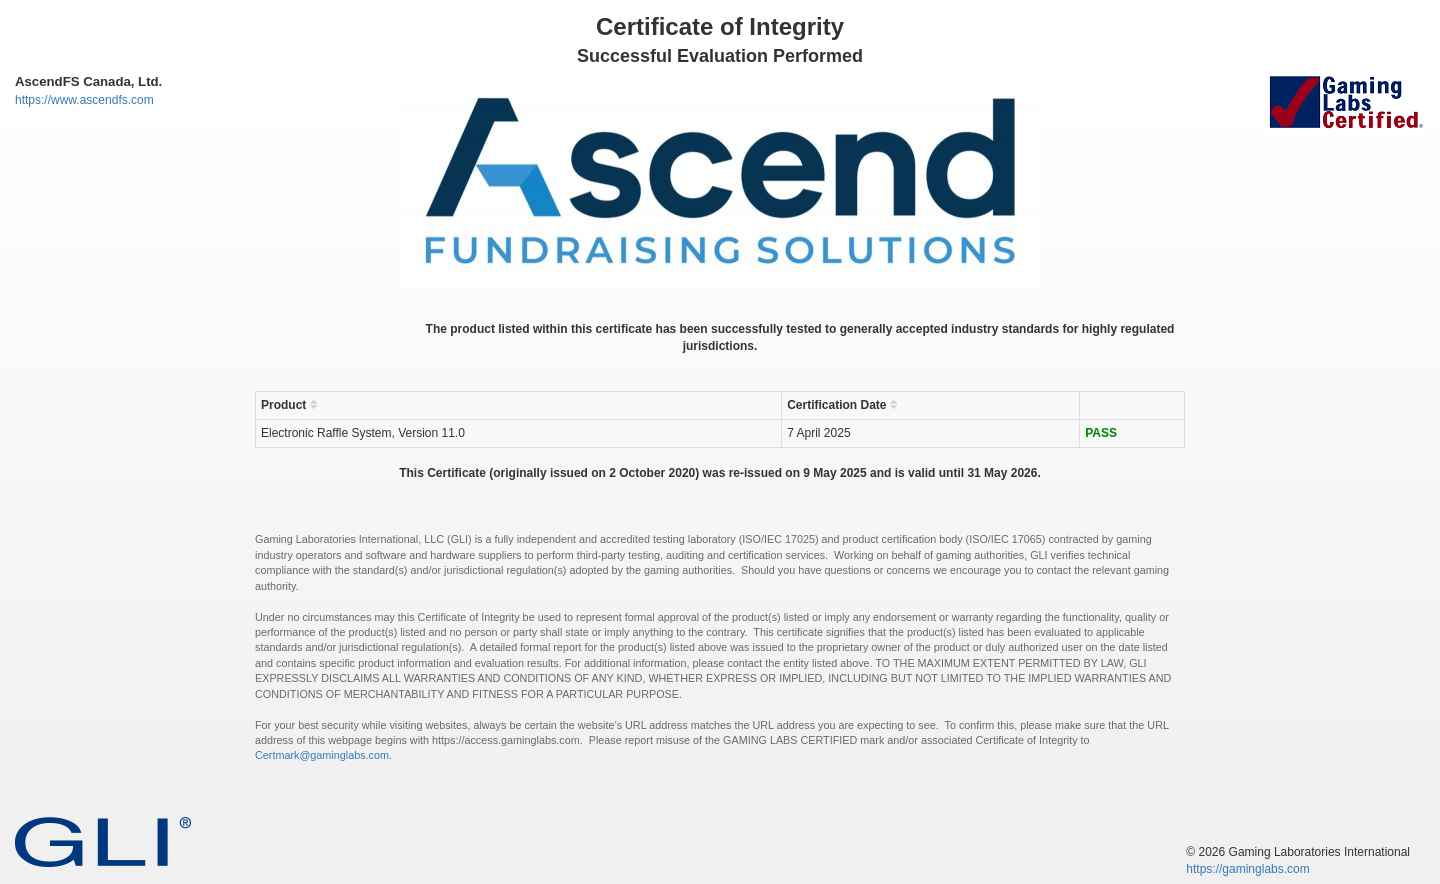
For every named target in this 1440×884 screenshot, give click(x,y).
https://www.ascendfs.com (84, 100)
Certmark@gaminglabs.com (322, 755)
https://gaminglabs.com (1247, 869)
